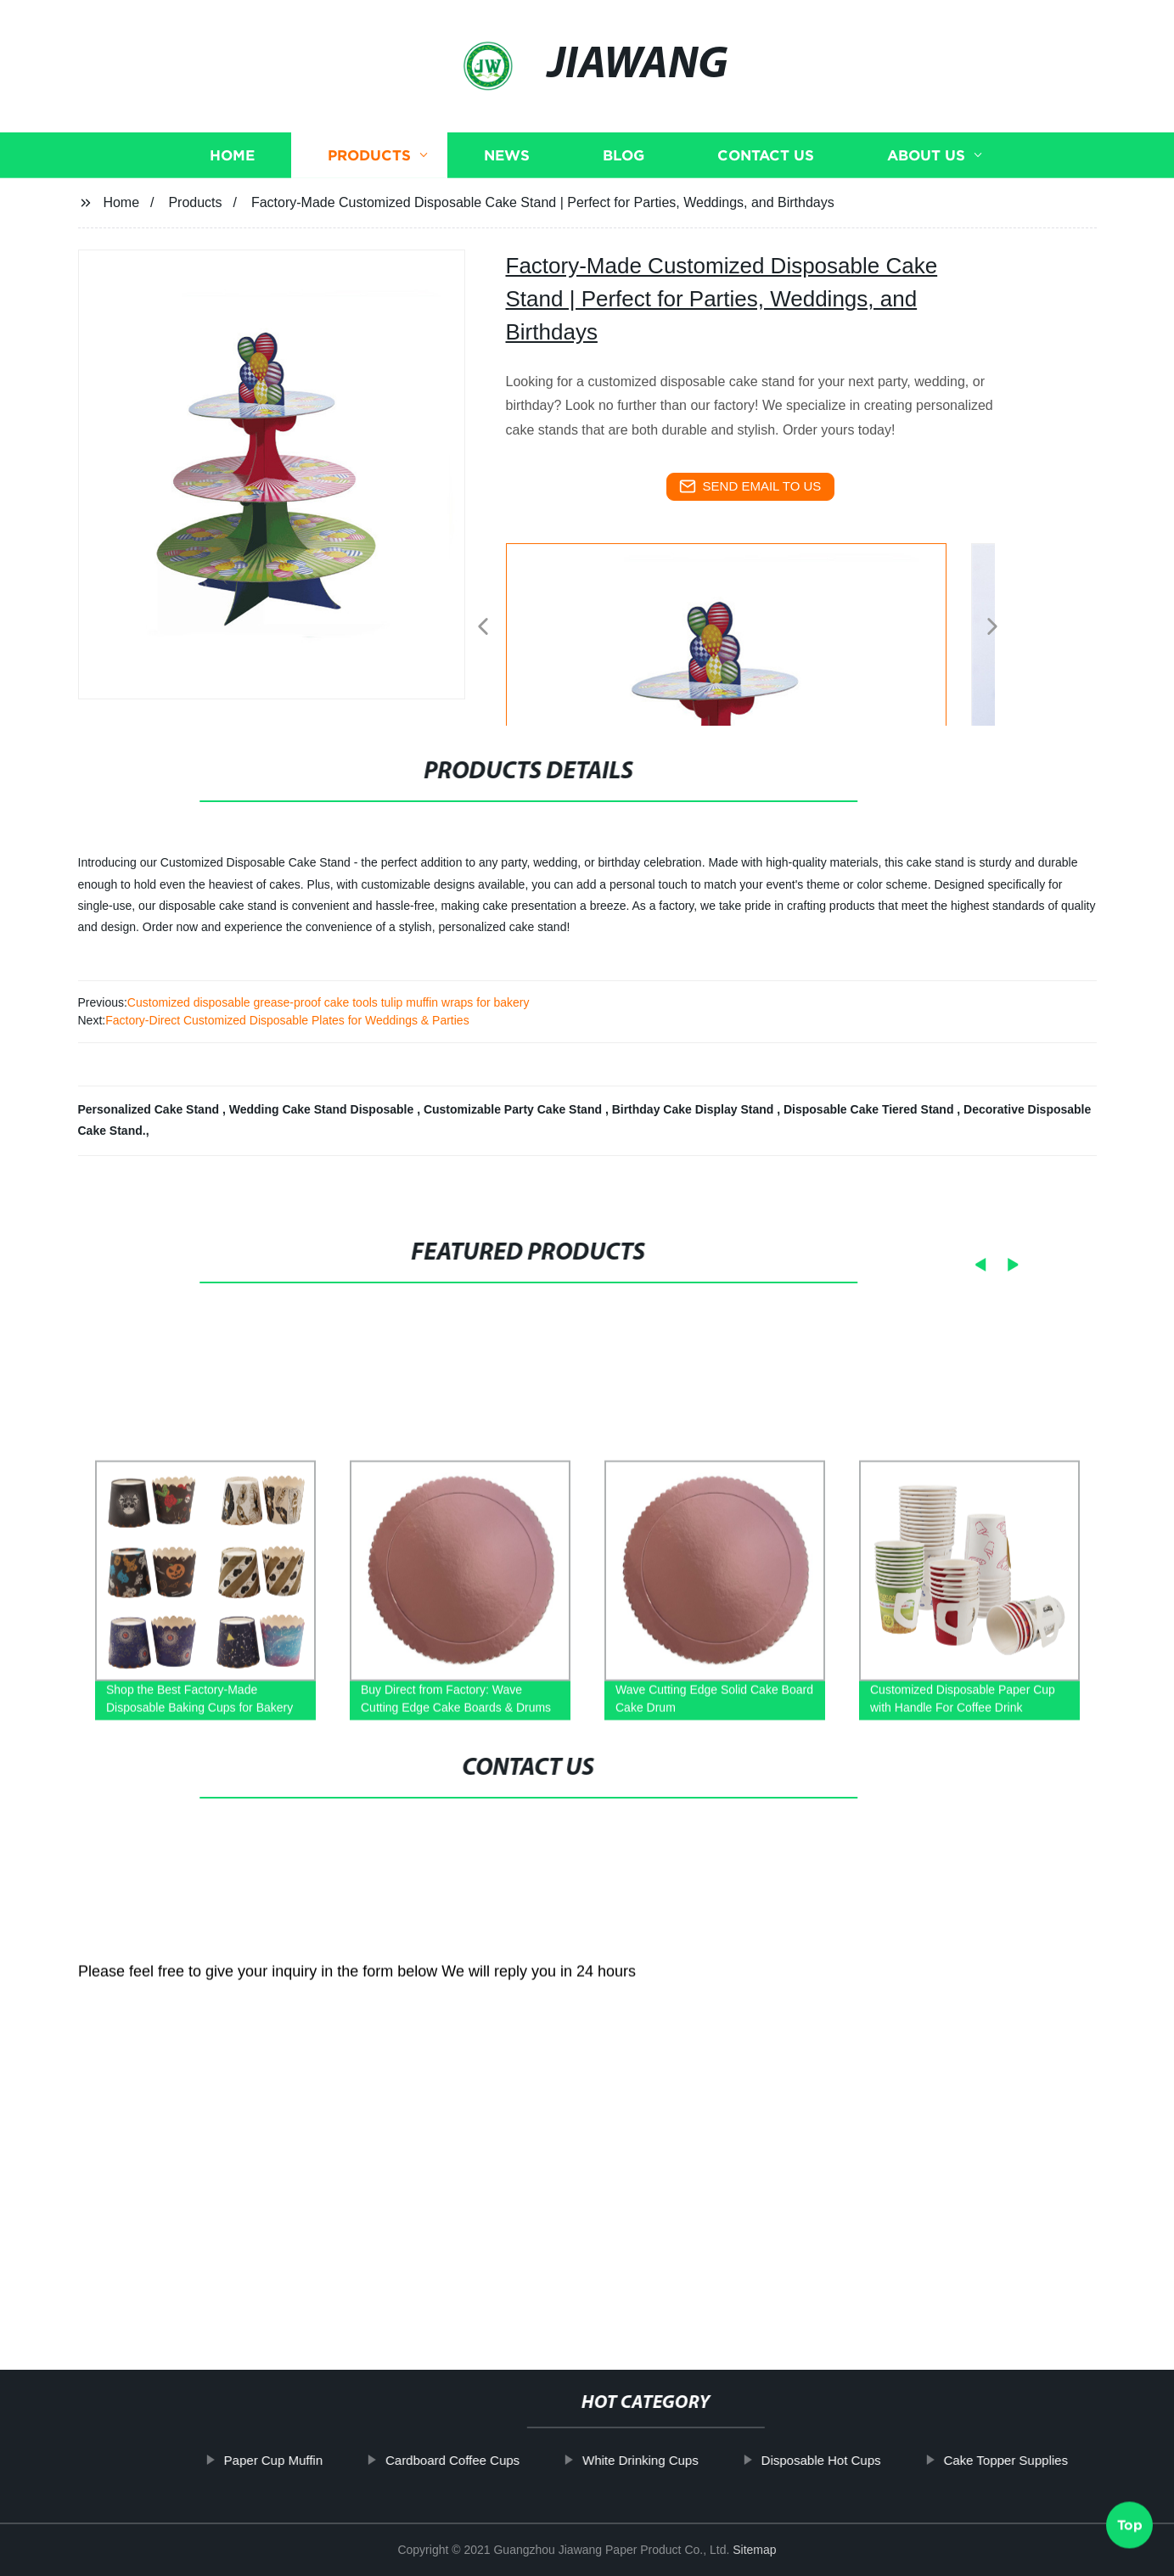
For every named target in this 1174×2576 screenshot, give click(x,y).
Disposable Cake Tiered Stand (870, 1109)
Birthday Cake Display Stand (695, 1109)
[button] (483, 627)
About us (926, 155)
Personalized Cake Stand (150, 1109)
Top (1130, 2526)
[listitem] (587, 619)
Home (232, 155)
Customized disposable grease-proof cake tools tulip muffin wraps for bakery (328, 1002)
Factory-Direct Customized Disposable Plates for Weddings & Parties (287, 1020)
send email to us (750, 486)
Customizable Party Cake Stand (514, 1109)
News (507, 155)
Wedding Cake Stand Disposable (323, 1109)
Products (369, 155)
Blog (623, 155)
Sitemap (754, 2549)
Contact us (765, 155)
